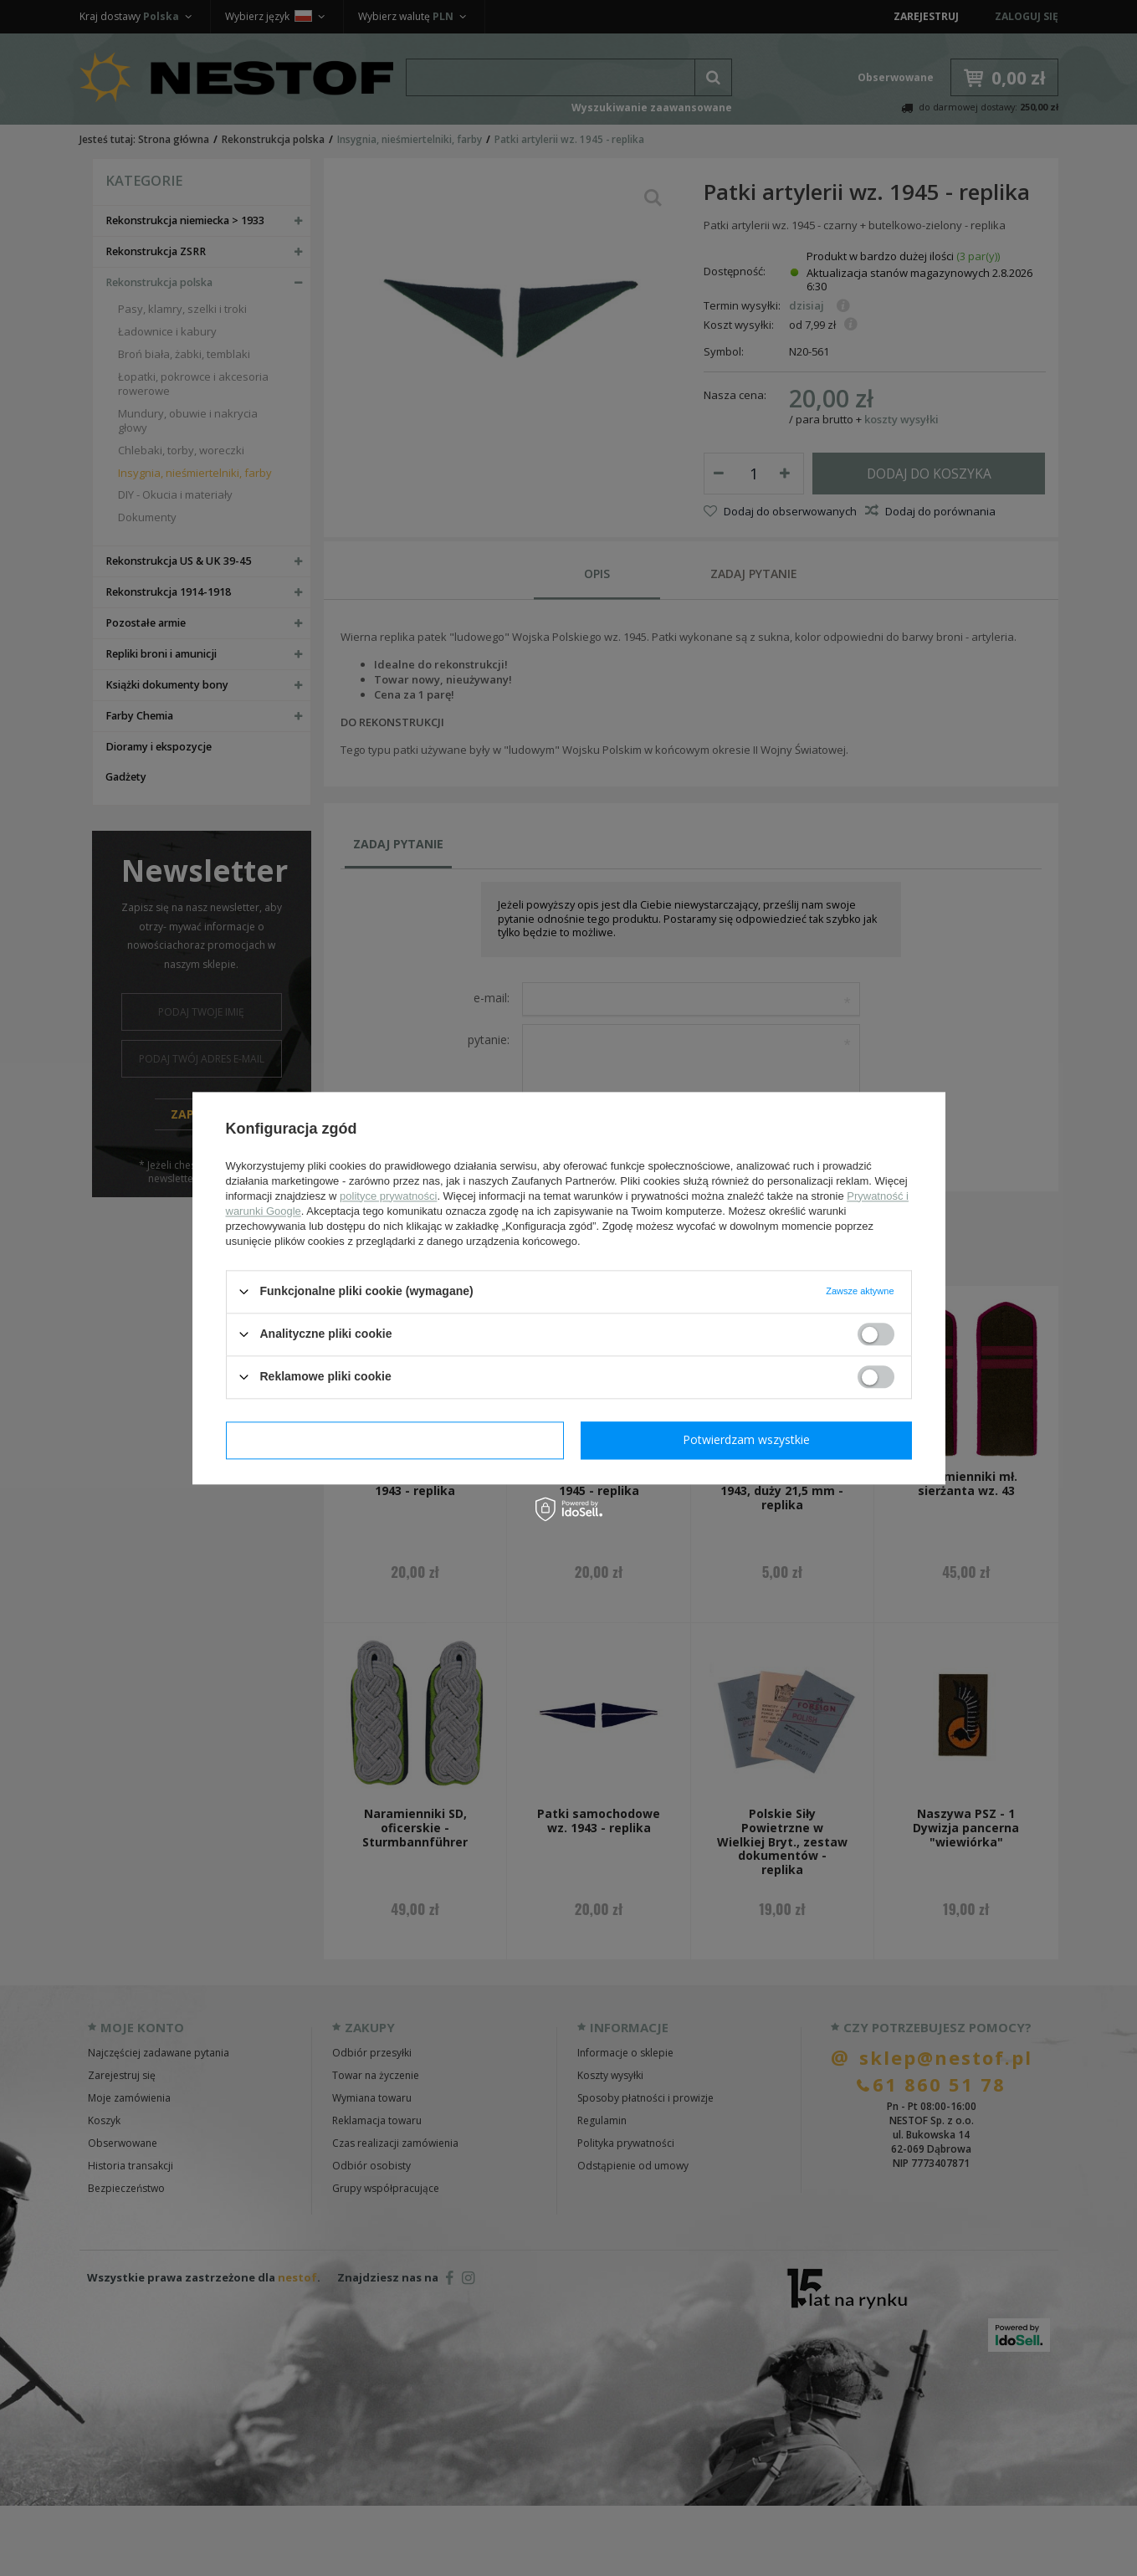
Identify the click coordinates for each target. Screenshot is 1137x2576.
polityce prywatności (388, 1196)
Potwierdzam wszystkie (746, 1439)
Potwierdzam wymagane (394, 1439)
